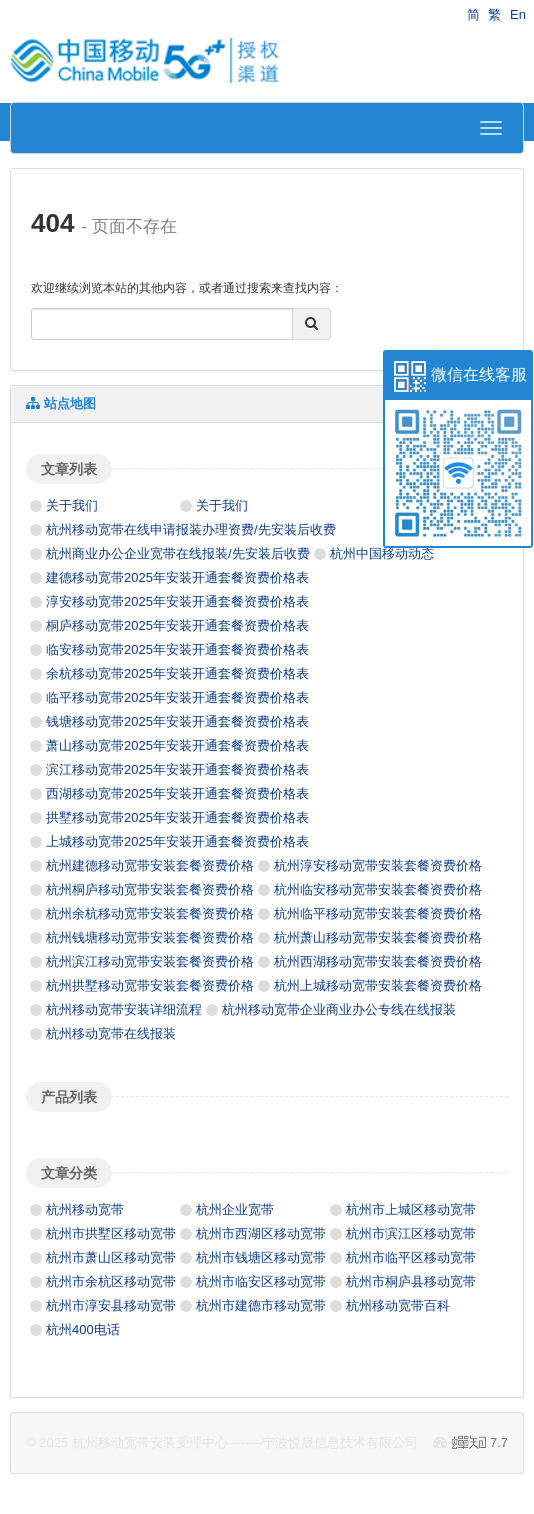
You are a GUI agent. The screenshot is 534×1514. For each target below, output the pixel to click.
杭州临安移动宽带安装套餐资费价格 (378, 889)
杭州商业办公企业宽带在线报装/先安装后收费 (178, 553)
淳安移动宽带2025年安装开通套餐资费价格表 (177, 601)
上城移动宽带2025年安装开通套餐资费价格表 (177, 841)
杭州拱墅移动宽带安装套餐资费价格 (150, 985)
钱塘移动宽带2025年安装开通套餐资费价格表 (177, 721)
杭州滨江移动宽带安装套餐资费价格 (150, 961)
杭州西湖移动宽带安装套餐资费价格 (378, 961)
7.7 (480, 1444)
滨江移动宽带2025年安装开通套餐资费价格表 (177, 769)
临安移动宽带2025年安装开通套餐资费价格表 (177, 649)
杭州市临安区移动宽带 (261, 1281)
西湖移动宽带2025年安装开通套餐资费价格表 (177, 793)
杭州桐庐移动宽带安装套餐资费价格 (150, 889)
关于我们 (72, 505)
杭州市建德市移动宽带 (261, 1305)
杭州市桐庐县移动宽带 (411, 1281)
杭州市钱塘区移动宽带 (261, 1257)
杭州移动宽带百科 (398, 1305)
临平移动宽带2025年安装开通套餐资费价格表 (177, 697)
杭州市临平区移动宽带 (411, 1257)
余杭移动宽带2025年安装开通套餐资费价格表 (177, 673)
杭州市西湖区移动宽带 (261, 1233)
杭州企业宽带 (235, 1209)
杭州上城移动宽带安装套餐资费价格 (378, 985)
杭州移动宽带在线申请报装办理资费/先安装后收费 (191, 529)
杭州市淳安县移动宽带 (111, 1305)
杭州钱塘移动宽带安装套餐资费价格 (150, 937)
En (518, 14)
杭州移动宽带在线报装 (111, 1033)
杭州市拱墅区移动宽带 (111, 1233)
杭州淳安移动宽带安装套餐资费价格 (378, 865)
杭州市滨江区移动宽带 (411, 1233)
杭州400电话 (83, 1329)
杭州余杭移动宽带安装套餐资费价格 (150, 913)
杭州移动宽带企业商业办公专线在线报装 (339, 1009)
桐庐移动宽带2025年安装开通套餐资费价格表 (177, 625)
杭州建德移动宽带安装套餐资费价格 (150, 865)
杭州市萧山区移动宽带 (111, 1257)
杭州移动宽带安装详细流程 (124, 1009)
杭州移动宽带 (85, 1209)
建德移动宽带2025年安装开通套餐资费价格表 (177, 577)
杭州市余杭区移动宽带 (111, 1281)
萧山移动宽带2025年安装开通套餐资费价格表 (177, 745)
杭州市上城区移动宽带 (411, 1209)
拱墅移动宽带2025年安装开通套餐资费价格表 (177, 817)
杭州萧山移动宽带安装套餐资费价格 (378, 937)
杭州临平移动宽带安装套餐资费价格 (378, 913)
